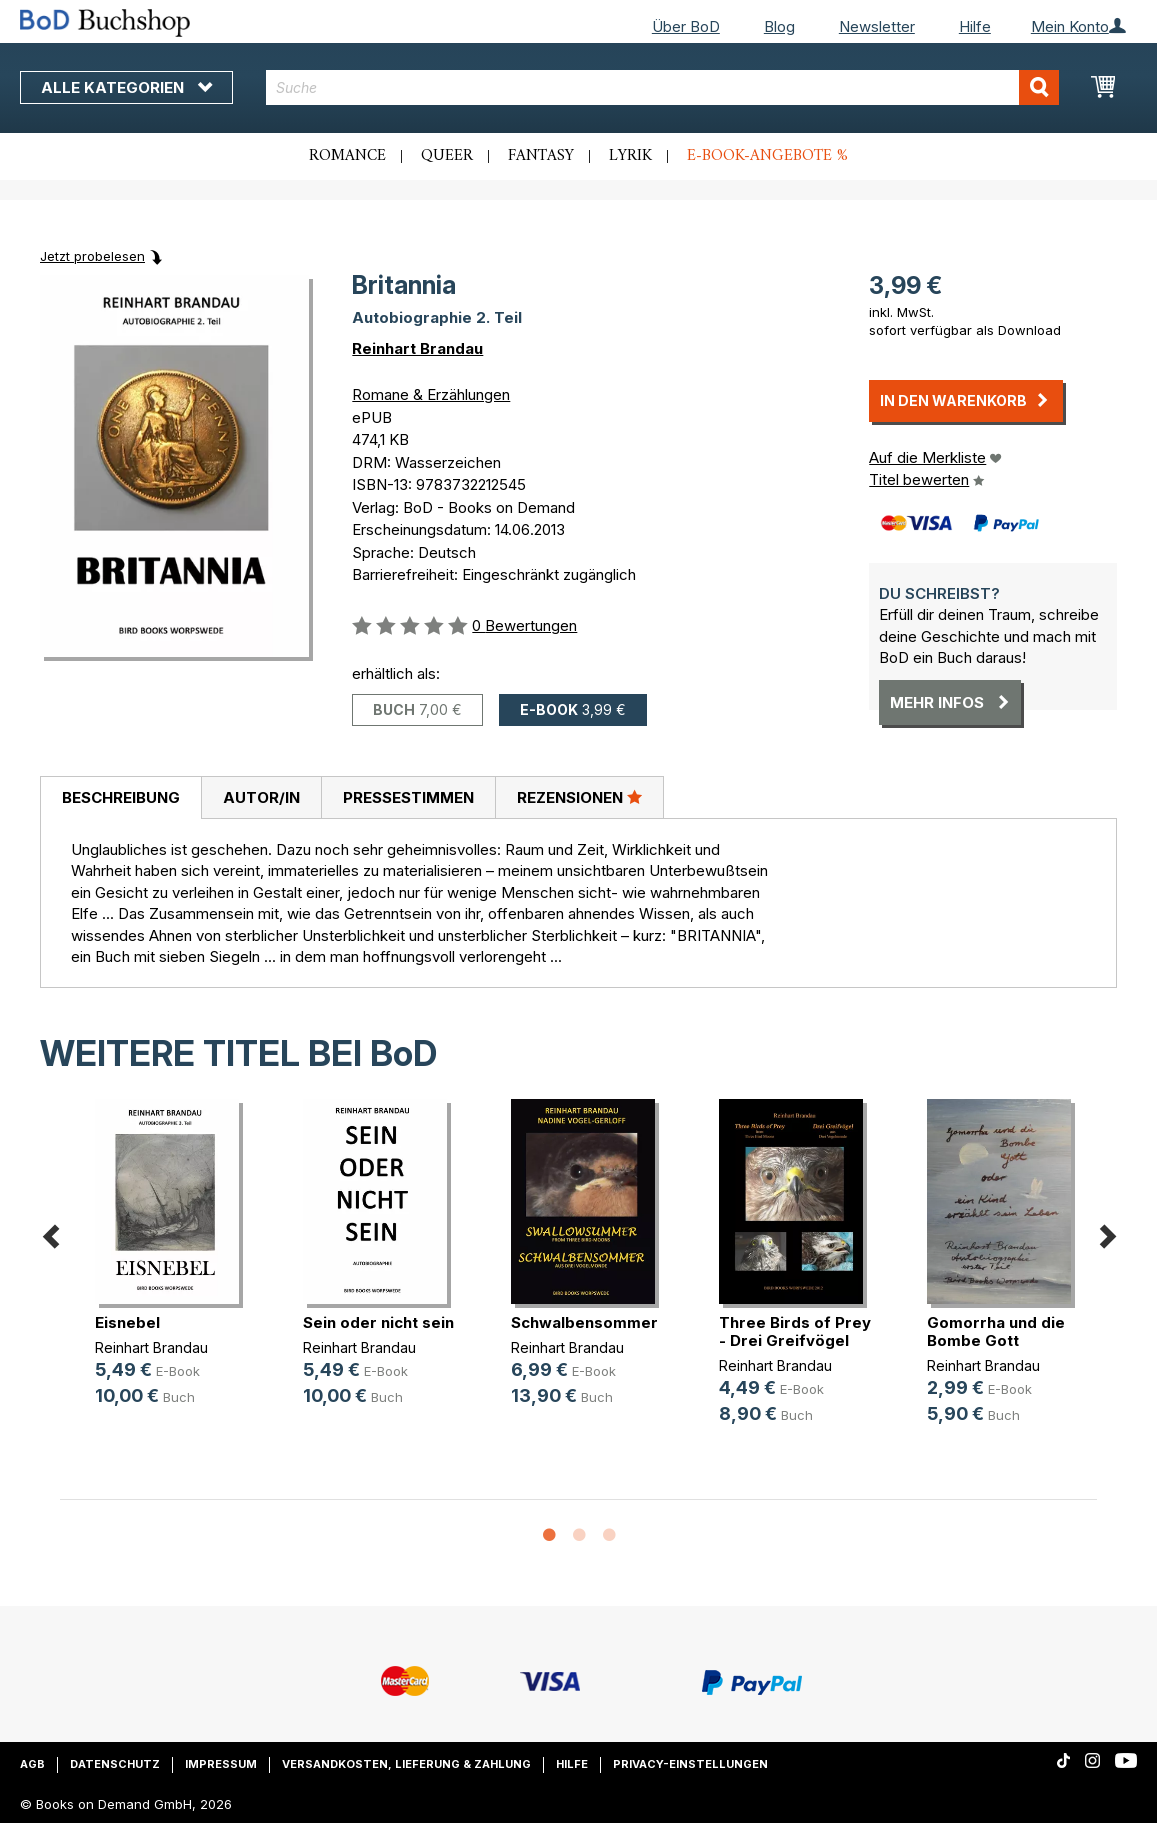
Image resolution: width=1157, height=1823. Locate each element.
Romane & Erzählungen (431, 394)
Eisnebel (127, 1322)
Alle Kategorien (126, 87)
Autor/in (261, 797)
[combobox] (662, 87)
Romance (347, 156)
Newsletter (877, 26)
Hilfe (975, 26)
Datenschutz (115, 1764)
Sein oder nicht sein (378, 1322)
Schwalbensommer (584, 1322)
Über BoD (686, 26)
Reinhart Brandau (417, 348)
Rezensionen (579, 797)
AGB (32, 1764)
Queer (447, 156)
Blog (779, 26)
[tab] (120, 798)
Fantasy (541, 156)
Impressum (221, 1764)
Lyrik (630, 156)
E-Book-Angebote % (767, 156)
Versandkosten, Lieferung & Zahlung (406, 1764)
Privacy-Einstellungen (690, 1764)
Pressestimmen (408, 797)
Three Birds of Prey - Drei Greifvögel (795, 1331)
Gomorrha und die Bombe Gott (996, 1331)
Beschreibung (121, 797)
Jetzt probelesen (92, 256)
